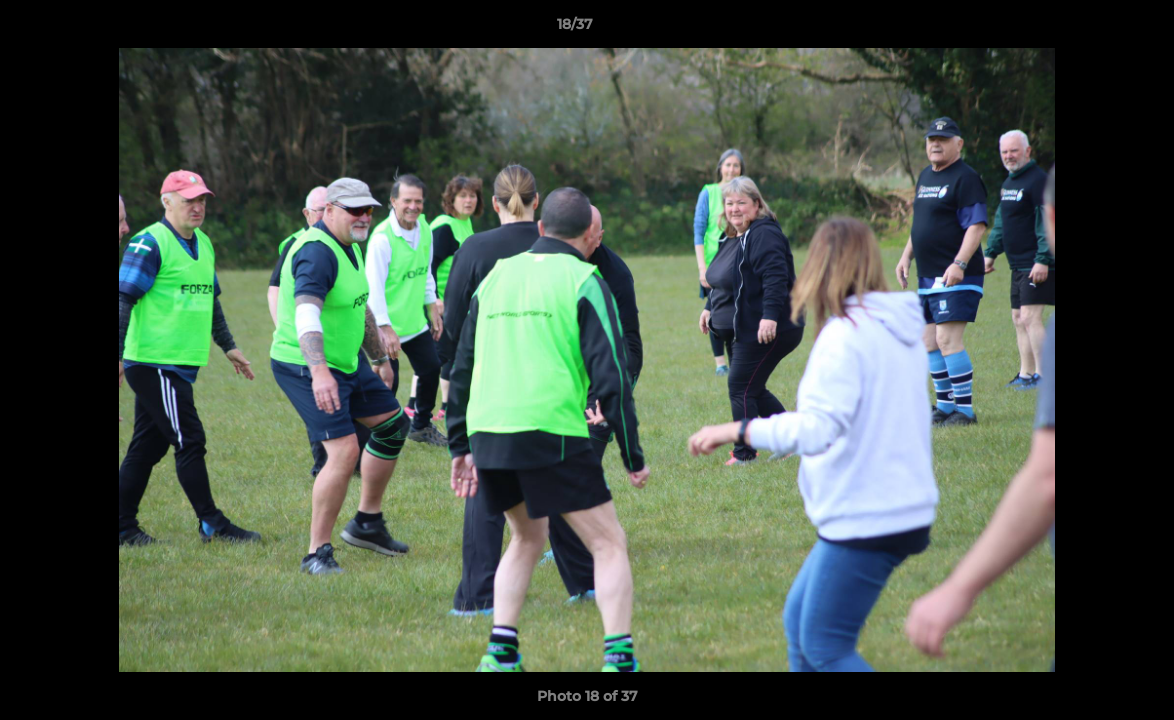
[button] (1090, 29)
